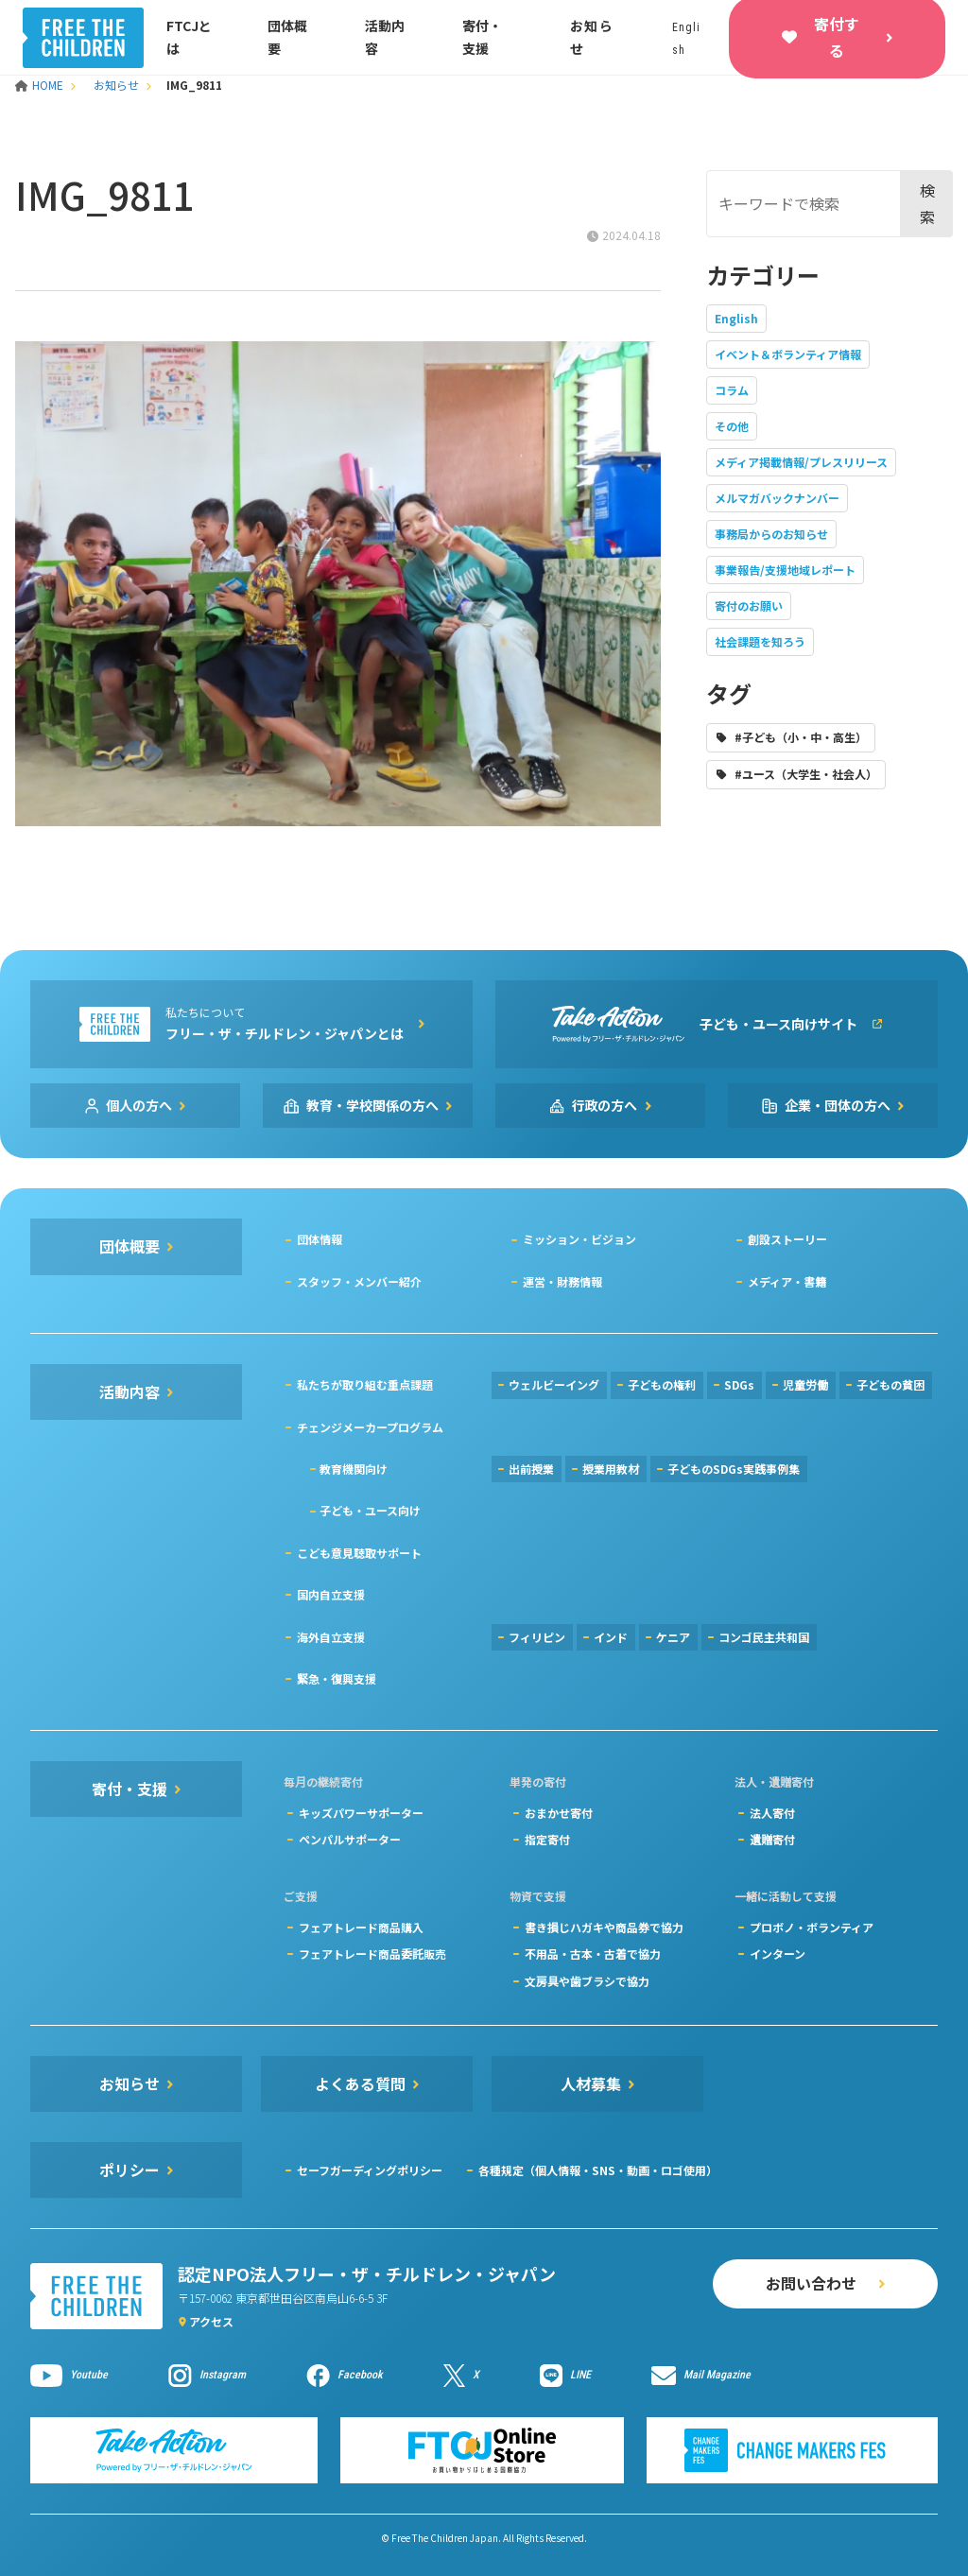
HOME (40, 85)
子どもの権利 (662, 1384)
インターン (777, 1953)
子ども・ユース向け (370, 1510)
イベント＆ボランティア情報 (788, 354)
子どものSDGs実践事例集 (733, 1469)
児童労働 (805, 1384)
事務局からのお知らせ (771, 534)
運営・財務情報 (562, 1281)
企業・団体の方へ (837, 1105)
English (736, 318)
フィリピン (537, 1637)
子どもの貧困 (890, 1384)
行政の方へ (605, 1105)
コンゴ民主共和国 (763, 1637)
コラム (732, 390)
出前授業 (531, 1469)
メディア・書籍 (787, 1281)
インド (611, 1637)
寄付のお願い (749, 605)
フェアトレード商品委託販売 (372, 1953)
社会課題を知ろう (760, 641)
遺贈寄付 (772, 1839)
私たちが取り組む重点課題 (365, 1384)
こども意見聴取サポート (359, 1553)
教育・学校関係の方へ (372, 1105)
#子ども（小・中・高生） (801, 737)
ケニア (673, 1637)
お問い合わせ (811, 2283)
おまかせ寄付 (559, 1813)
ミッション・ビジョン (579, 1239)
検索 (927, 203)
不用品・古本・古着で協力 (593, 1953)
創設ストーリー (787, 1239)
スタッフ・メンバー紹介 (359, 1281)
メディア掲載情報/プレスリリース (801, 462)
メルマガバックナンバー (777, 498)
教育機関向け (354, 1469)
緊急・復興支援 (336, 1678)
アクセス (211, 2321)
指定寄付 (547, 1839)
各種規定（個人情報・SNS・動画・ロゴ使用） (597, 2170)
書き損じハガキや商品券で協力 (604, 1927)
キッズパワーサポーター (361, 1813)
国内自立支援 (331, 1594)
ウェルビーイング (554, 1384)
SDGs (739, 1384)
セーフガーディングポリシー (369, 2170)
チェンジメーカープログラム (370, 1427)
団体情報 (319, 1239)
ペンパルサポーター (350, 1839)
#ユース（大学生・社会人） (806, 774)
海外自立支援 (331, 1637)
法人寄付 (772, 1813)
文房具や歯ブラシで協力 (587, 1981)
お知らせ (116, 85)
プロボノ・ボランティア (811, 1927)
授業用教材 (610, 1469)
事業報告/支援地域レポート (785, 570)
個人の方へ (139, 1105)
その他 (732, 426)
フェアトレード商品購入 (361, 1927)
